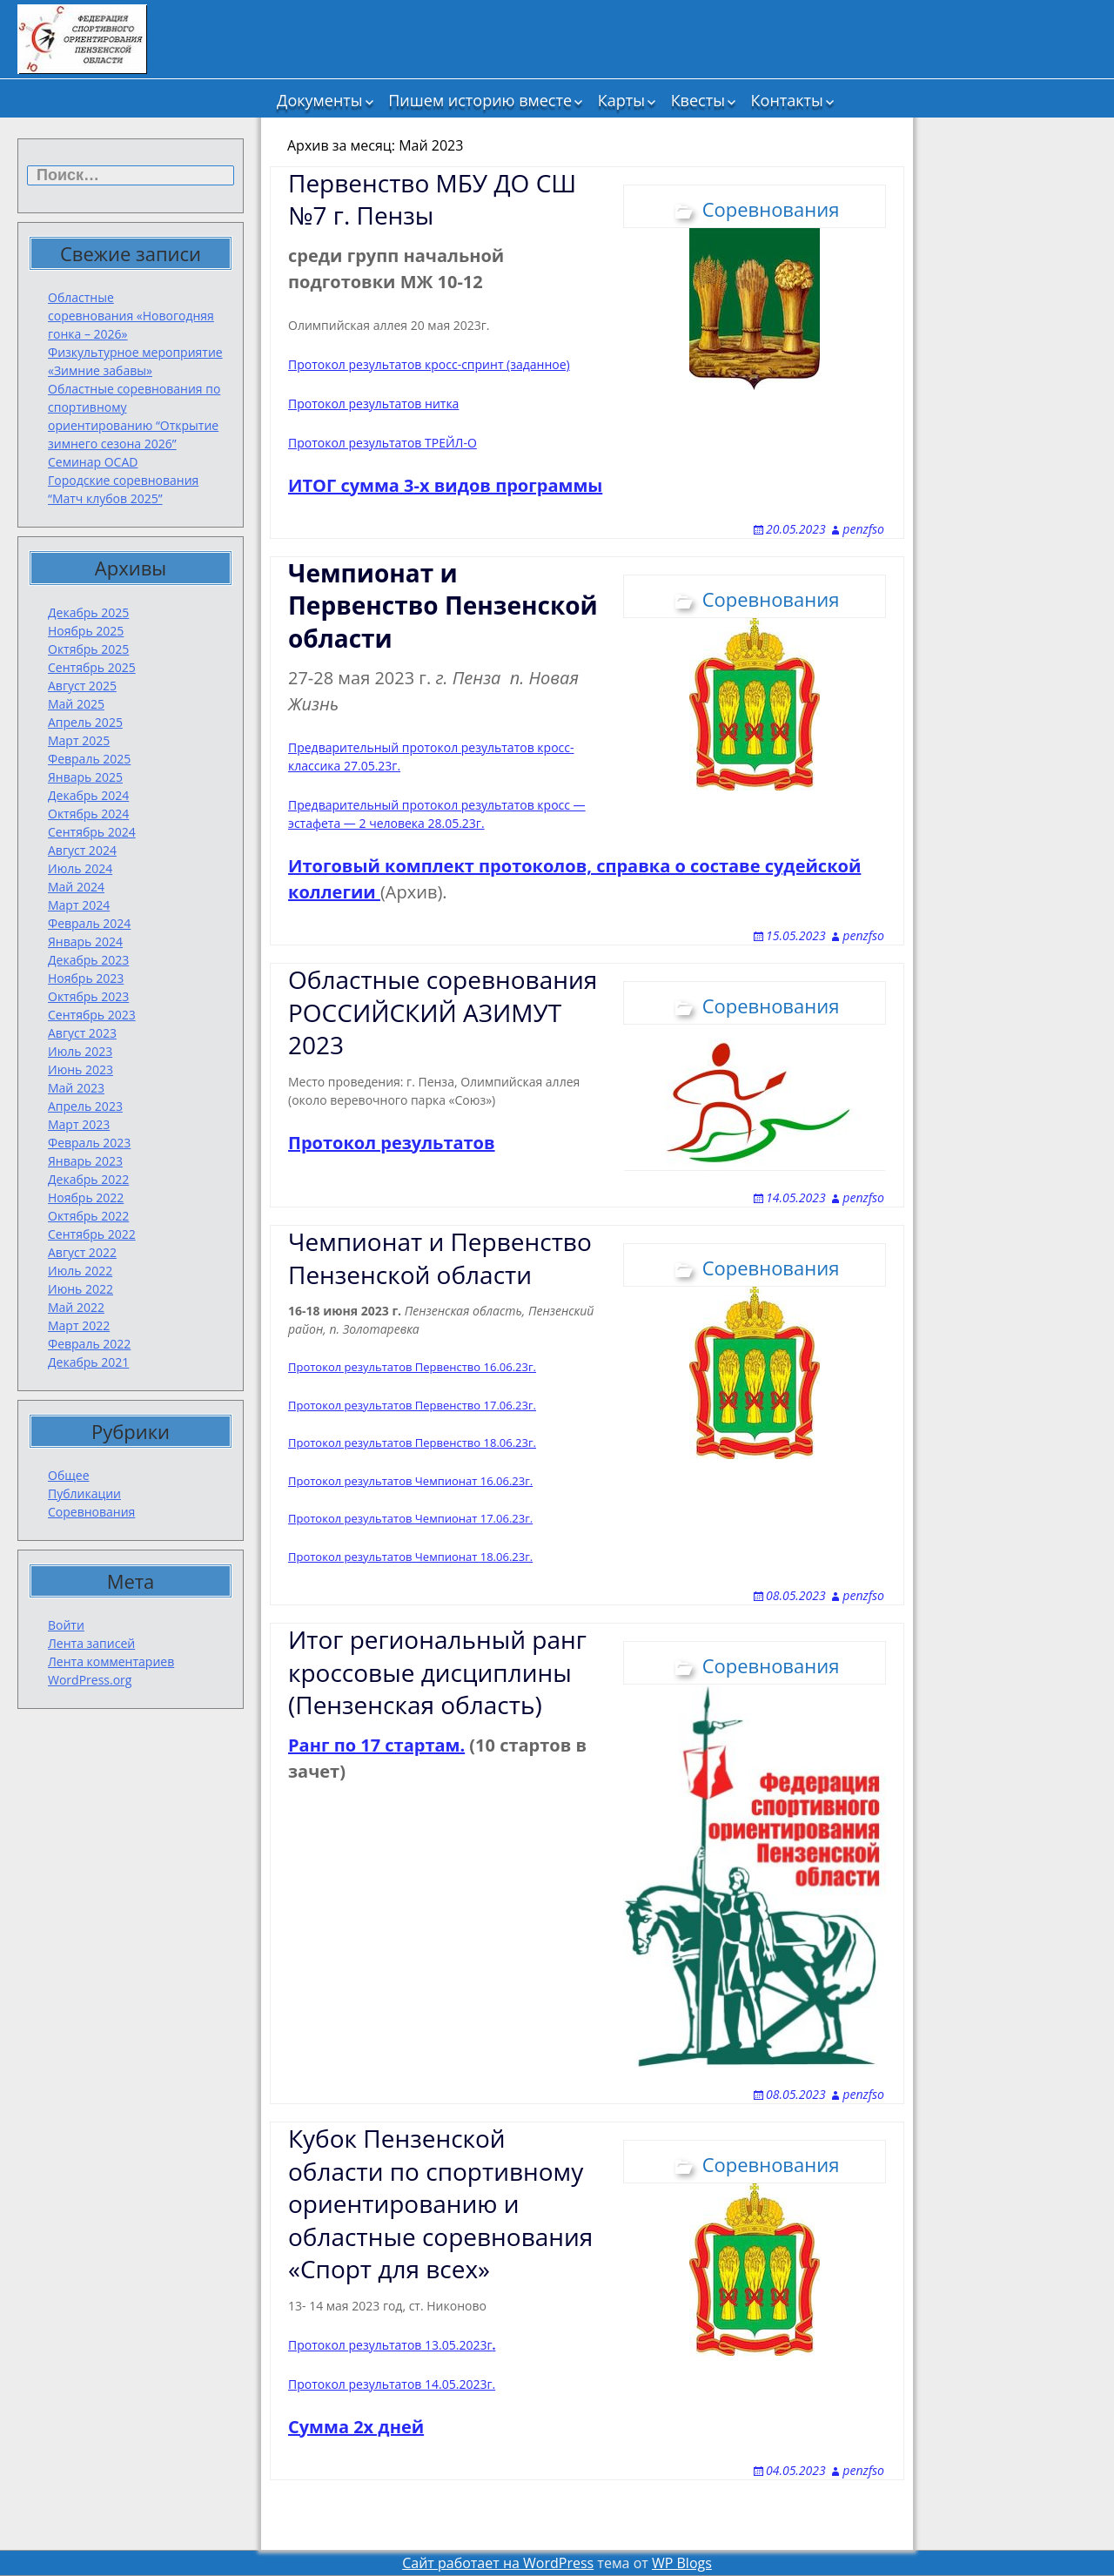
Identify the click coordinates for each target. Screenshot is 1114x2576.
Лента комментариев (111, 1661)
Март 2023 (79, 1124)
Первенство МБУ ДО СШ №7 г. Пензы (432, 199)
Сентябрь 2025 (92, 667)
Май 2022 (76, 1307)
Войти (66, 1625)
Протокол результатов (391, 1142)
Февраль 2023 (89, 1142)
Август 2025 (82, 685)
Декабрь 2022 (88, 1179)
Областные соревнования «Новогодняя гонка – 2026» (131, 315)
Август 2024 (82, 850)
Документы (319, 100)
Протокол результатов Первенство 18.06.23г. (412, 1442)
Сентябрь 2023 (92, 1014)
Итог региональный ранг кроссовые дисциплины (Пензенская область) (437, 1672)
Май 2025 (76, 704)
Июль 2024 (80, 868)
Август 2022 (82, 1252)
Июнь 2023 (80, 1069)
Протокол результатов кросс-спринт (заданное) (429, 364)
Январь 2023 (85, 1161)
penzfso (863, 529)
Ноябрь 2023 (86, 978)
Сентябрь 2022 (92, 1234)
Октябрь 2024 (88, 813)
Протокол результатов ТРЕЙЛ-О (382, 442)
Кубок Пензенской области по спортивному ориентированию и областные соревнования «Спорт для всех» (440, 2203)
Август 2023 (82, 1033)
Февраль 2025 (89, 758)
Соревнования (91, 1511)
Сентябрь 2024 (92, 832)
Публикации (84, 1493)
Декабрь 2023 (88, 960)
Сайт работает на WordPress (498, 2563)
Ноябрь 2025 (86, 630)
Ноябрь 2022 (86, 1197)
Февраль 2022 (89, 1343)
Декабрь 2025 (88, 612)
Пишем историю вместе (480, 100)
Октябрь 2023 (88, 996)
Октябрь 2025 (88, 649)
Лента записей (91, 1643)
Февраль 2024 (89, 923)
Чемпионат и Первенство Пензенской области (440, 1258)
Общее (69, 1475)
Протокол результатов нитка (373, 403)
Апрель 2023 (85, 1106)
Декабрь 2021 (88, 1362)
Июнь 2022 (80, 1289)
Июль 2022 (80, 1270)
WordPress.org (89, 1679)
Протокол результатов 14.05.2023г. (391, 2384)
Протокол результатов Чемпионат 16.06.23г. (410, 1481)
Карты (621, 100)
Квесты (698, 100)
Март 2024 (79, 905)
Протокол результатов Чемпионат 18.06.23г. (410, 1556)
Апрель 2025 (85, 722)
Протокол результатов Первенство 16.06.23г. (412, 1367)
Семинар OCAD (93, 462)
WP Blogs (682, 2563)
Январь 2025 (85, 777)
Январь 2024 (85, 941)
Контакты (787, 100)
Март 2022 (79, 1325)
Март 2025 (79, 740)
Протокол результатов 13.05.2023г (391, 2345)
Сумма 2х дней (356, 2426)
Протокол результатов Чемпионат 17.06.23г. (410, 1518)
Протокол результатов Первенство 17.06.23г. (412, 1405)
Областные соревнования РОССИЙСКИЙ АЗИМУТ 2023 (442, 1012)
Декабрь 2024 (88, 795)
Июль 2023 (80, 1051)
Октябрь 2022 (88, 1215)
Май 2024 (76, 886)
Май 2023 (76, 1087)
